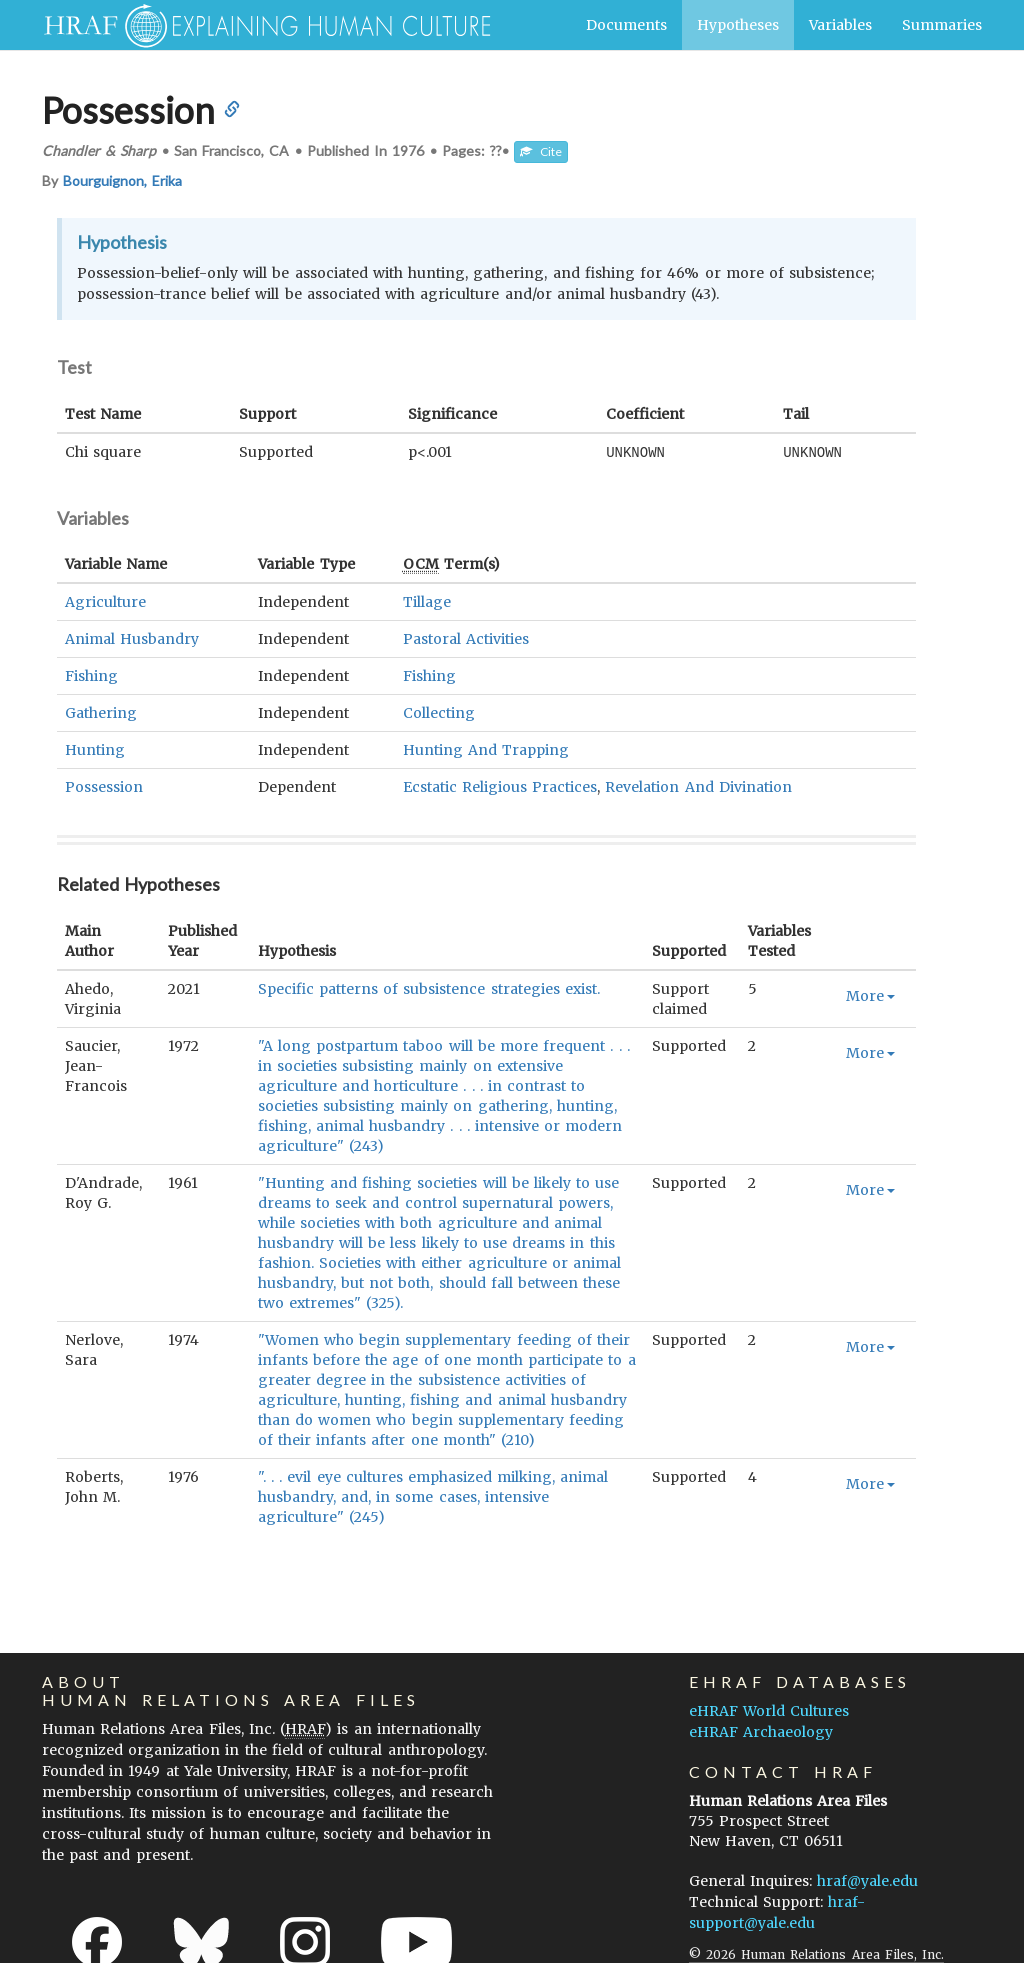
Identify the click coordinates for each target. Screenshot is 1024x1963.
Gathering (101, 712)
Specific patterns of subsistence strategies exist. (429, 988)
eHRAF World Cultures (769, 1710)
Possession (104, 786)
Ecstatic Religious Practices (500, 786)
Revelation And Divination (698, 786)
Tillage (427, 601)
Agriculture (105, 601)
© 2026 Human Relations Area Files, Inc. (816, 1953)
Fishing (91, 675)
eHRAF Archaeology (761, 1731)
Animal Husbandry (132, 638)
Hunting (95, 749)
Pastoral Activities (466, 638)
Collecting (439, 712)
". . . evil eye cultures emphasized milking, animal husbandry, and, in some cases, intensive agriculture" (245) (433, 1496)
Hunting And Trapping (486, 749)
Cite (541, 151)
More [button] (870, 995)
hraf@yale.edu (867, 1880)
